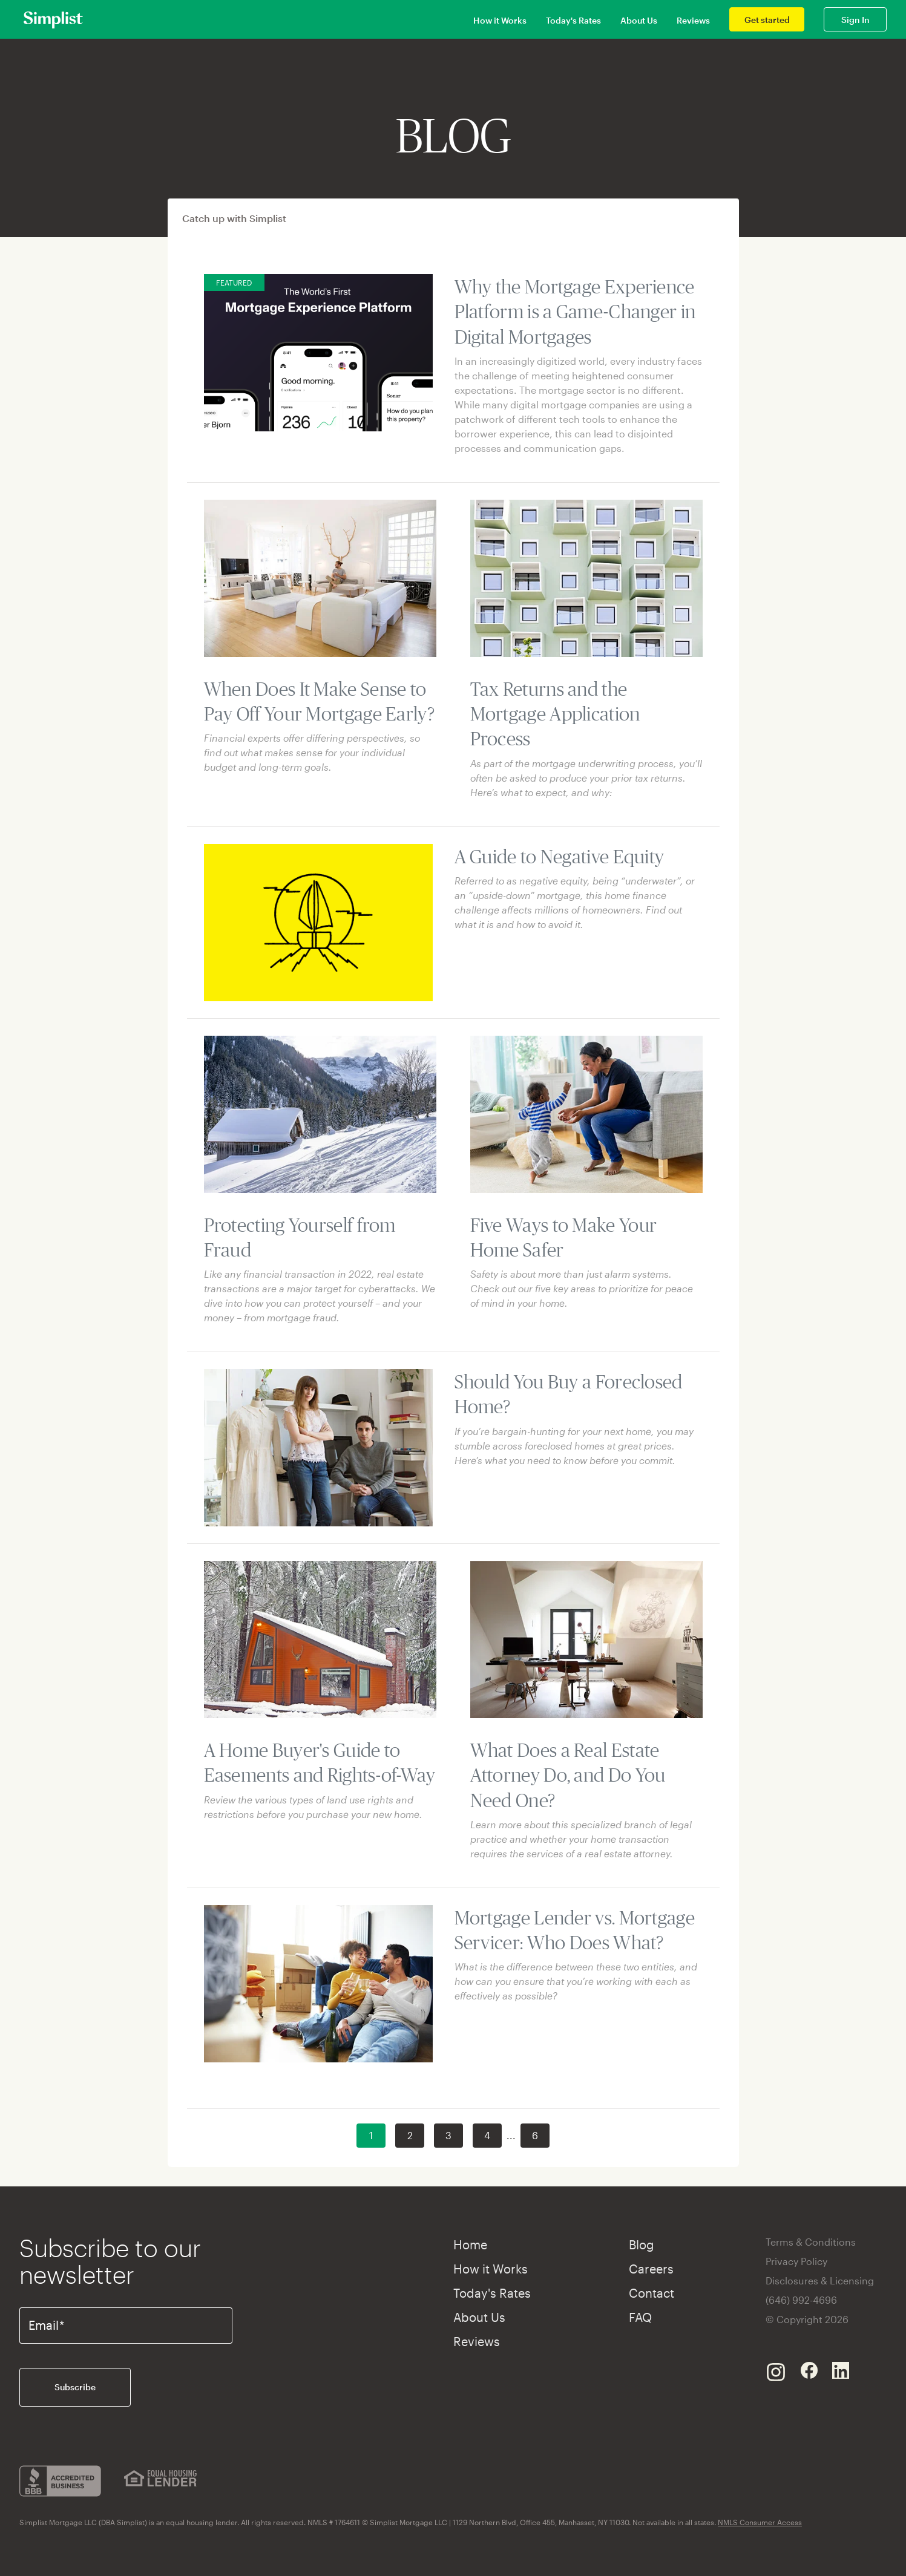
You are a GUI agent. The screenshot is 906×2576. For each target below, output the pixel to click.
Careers (651, 2268)
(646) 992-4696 (801, 2300)
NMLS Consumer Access (760, 2522)
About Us (638, 20)
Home (470, 2244)
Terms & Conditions (811, 2241)
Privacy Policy (796, 2261)
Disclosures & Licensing (820, 2280)
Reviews (693, 20)
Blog (641, 2244)
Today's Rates (573, 20)
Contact (651, 2293)
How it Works (500, 20)
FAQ (640, 2317)
